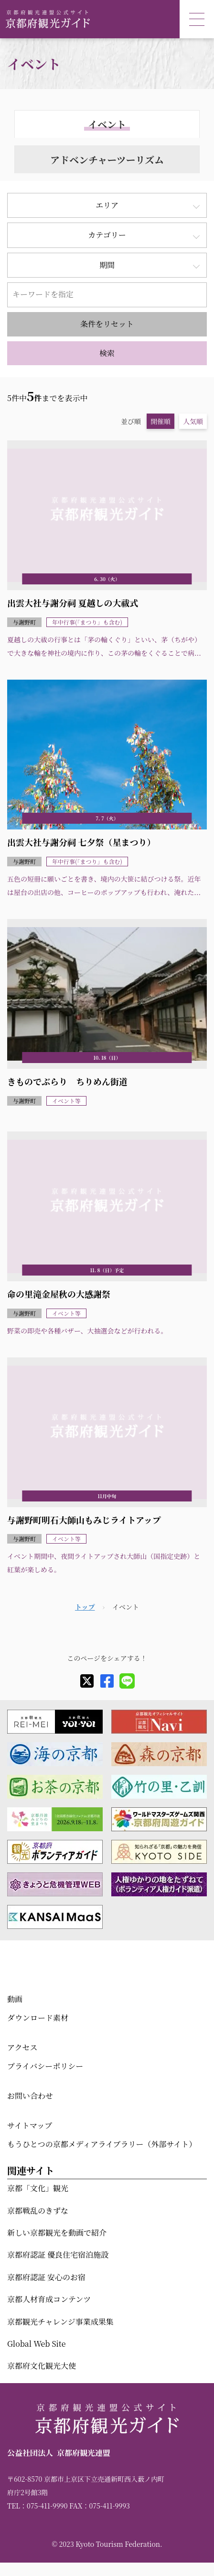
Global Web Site (36, 2343)
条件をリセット (107, 323)
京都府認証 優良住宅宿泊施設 (57, 2254)
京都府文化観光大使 (41, 2365)
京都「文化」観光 (37, 2188)
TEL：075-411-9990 (37, 2505)
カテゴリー (107, 234)
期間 (107, 264)
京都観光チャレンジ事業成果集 (60, 2321)
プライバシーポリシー (45, 2066)
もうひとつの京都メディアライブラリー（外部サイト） (101, 2144)
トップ (85, 1607)
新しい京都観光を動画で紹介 (57, 2232)
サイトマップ (29, 2125)
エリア (107, 205)
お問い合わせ (30, 2095)
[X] (87, 1681)
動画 (14, 1999)
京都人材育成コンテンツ (49, 2299)
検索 (107, 352)
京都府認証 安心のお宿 (46, 2277)
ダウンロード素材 (37, 2017)
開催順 (160, 421)
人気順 (193, 421)
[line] (127, 1681)
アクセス (22, 2047)
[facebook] (107, 1681)
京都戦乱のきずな (37, 2210)
